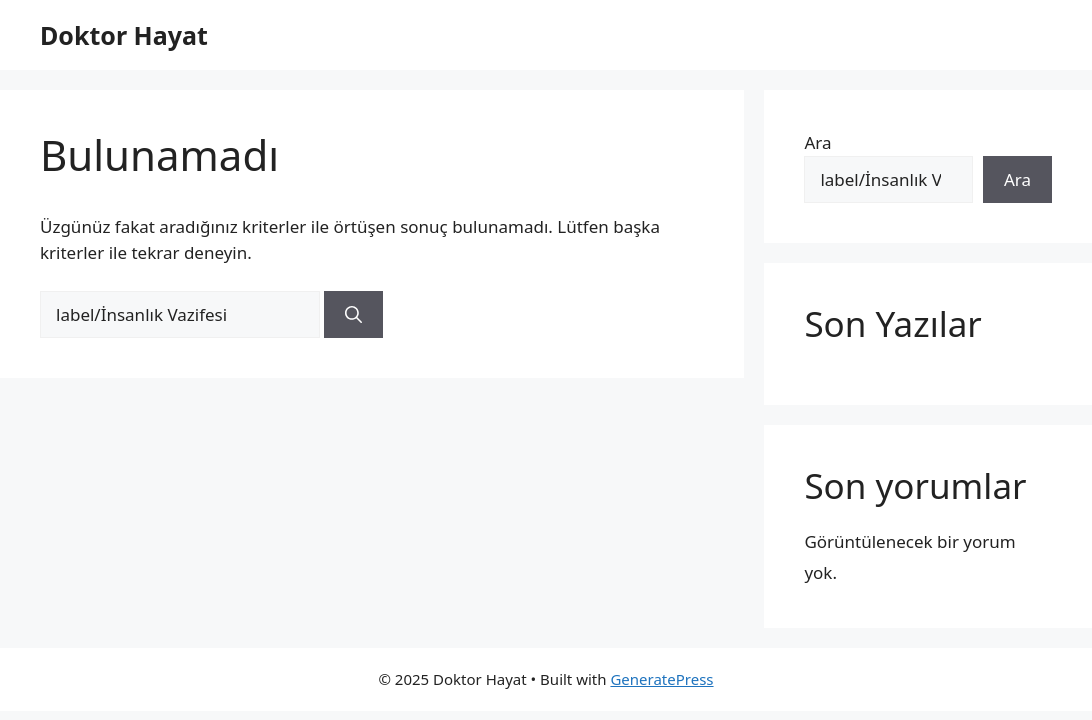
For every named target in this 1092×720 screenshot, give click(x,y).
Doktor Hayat (124, 35)
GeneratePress (661, 679)
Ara (817, 142)
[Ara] (353, 315)
